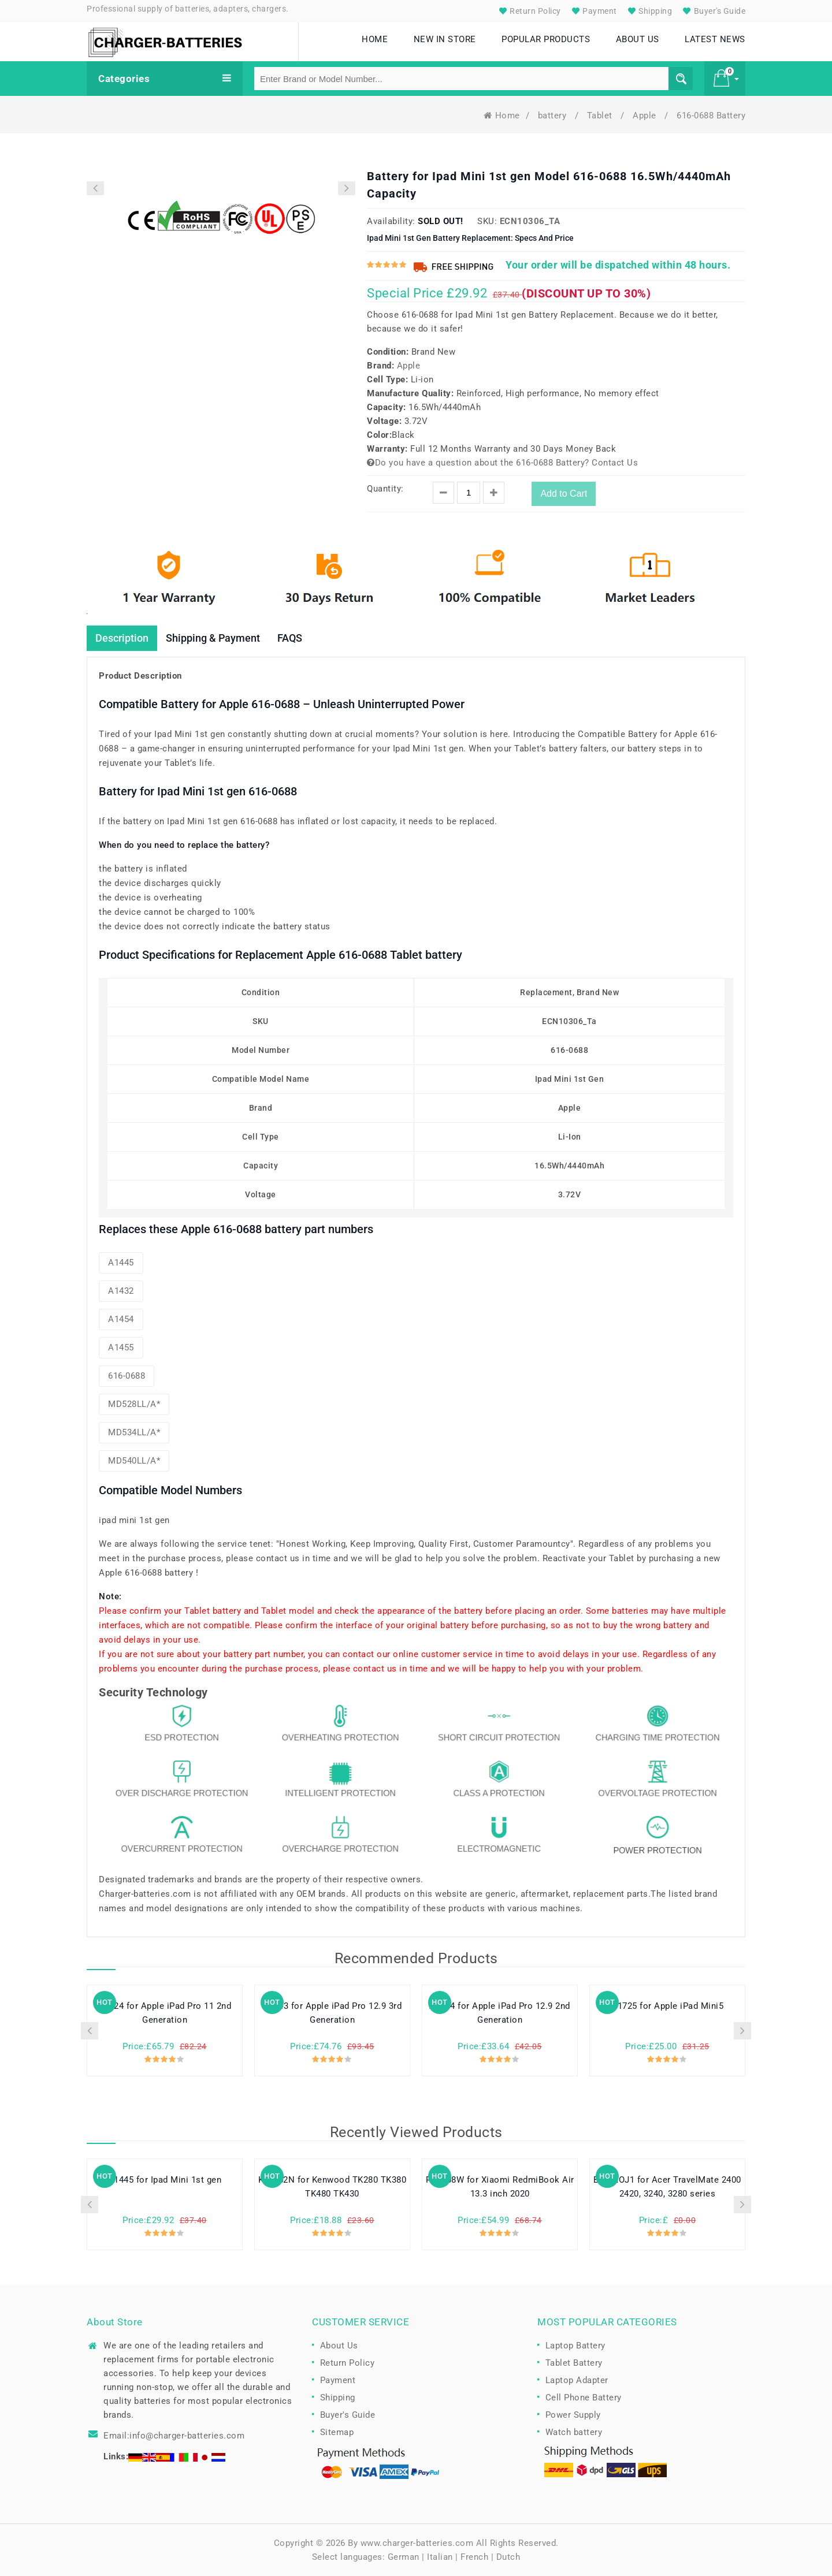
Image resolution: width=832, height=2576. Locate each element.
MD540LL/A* (134, 1460)
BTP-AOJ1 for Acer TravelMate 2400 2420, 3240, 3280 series (667, 2187)
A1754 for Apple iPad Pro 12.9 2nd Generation (499, 2013)
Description (121, 638)
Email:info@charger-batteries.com (173, 2435)
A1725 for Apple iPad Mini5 (667, 2006)
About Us (339, 2345)
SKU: (487, 221)
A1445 (121, 1262)
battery (553, 115)
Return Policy (528, 11)
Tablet (601, 115)
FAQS (289, 638)
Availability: (391, 221)
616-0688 (126, 1376)
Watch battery (574, 2432)
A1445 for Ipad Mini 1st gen (165, 2180)
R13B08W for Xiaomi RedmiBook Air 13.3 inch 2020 (500, 2187)
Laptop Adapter (576, 2380)
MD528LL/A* (134, 1404)
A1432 (121, 1291)
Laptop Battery (575, 2345)
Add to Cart (563, 493)
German (403, 2557)
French (474, 2557)
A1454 (121, 1319)
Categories (164, 78)
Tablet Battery (574, 2363)
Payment (593, 11)
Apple (646, 115)
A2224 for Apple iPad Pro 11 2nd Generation (165, 2013)
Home (502, 115)
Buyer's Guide (712, 11)
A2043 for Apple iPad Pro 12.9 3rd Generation (332, 2013)
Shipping (649, 11)
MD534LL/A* (134, 1432)
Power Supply (573, 2415)
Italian (440, 2557)
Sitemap (337, 2432)
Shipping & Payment (213, 638)
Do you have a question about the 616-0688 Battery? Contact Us (502, 462)
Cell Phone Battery (583, 2397)
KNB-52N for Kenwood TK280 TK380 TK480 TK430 (332, 2187)
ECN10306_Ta (530, 221)
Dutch (508, 2557)
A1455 (121, 1347)
